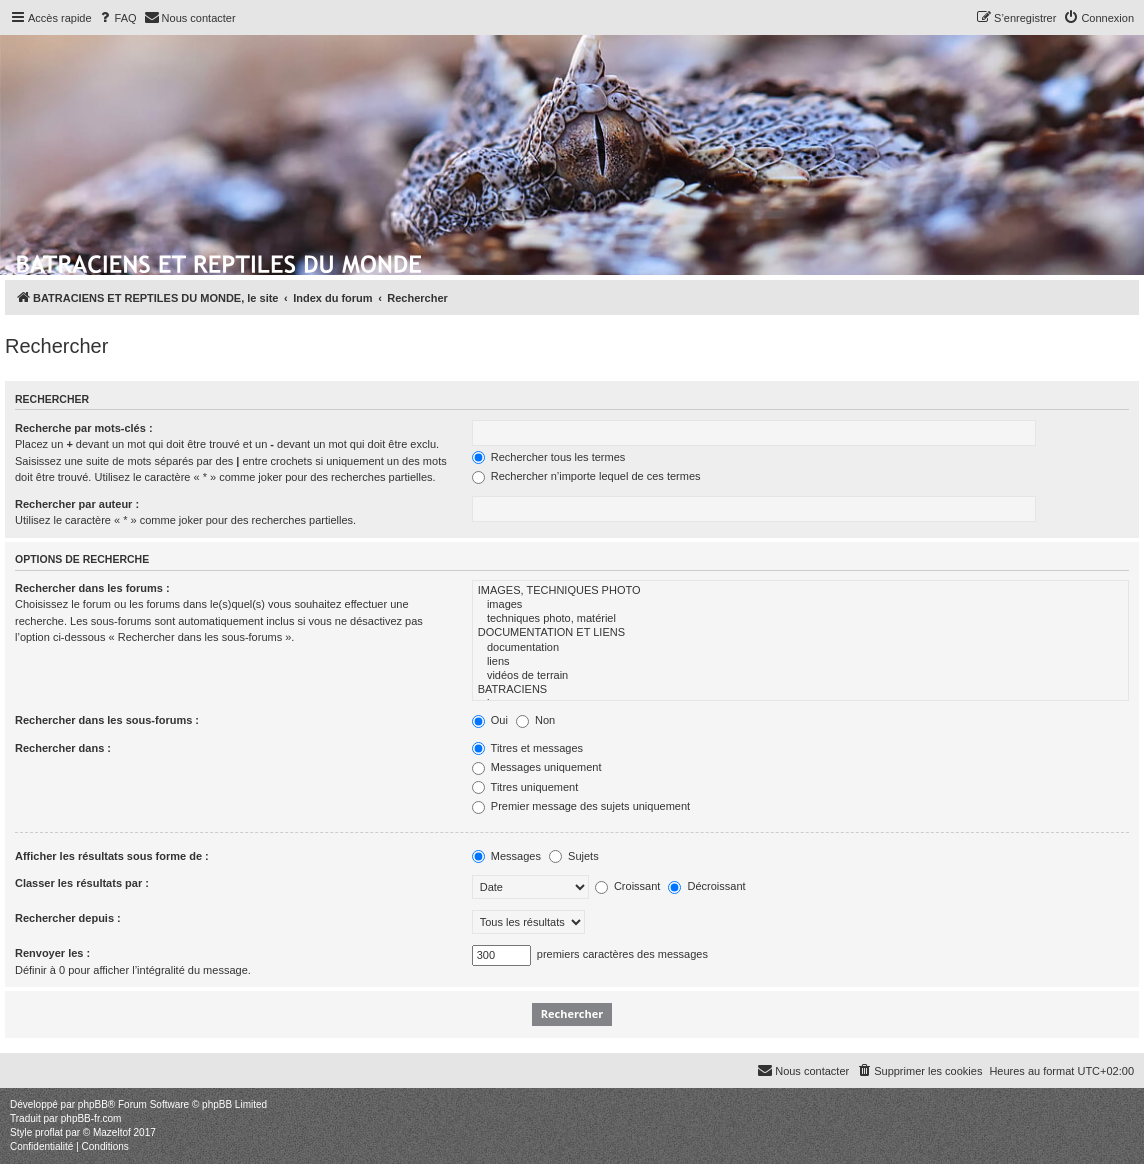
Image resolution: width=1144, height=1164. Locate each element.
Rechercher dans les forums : (92, 588)
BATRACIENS (800, 690)
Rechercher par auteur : (77, 504)
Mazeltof (112, 1132)
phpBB (93, 1104)
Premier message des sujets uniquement (581, 806)
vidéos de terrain (800, 676)
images (800, 605)
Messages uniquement (537, 767)
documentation (800, 648)
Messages (506, 856)
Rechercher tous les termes (549, 457)
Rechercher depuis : (68, 918)
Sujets (574, 856)
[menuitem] (117, 18)
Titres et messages (527, 748)
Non (535, 720)
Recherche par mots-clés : (84, 428)
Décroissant (706, 886)
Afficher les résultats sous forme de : (112, 856)
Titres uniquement (525, 787)
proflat (49, 1132)
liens (800, 662)
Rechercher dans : (63, 748)
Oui (490, 720)
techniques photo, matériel (800, 619)
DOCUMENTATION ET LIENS (800, 633)
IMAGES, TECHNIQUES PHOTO (800, 591)
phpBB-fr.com (91, 1118)
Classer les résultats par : (82, 883)
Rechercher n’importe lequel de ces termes (586, 476)
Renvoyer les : (52, 953)
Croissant (628, 886)
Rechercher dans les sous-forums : (107, 720)
